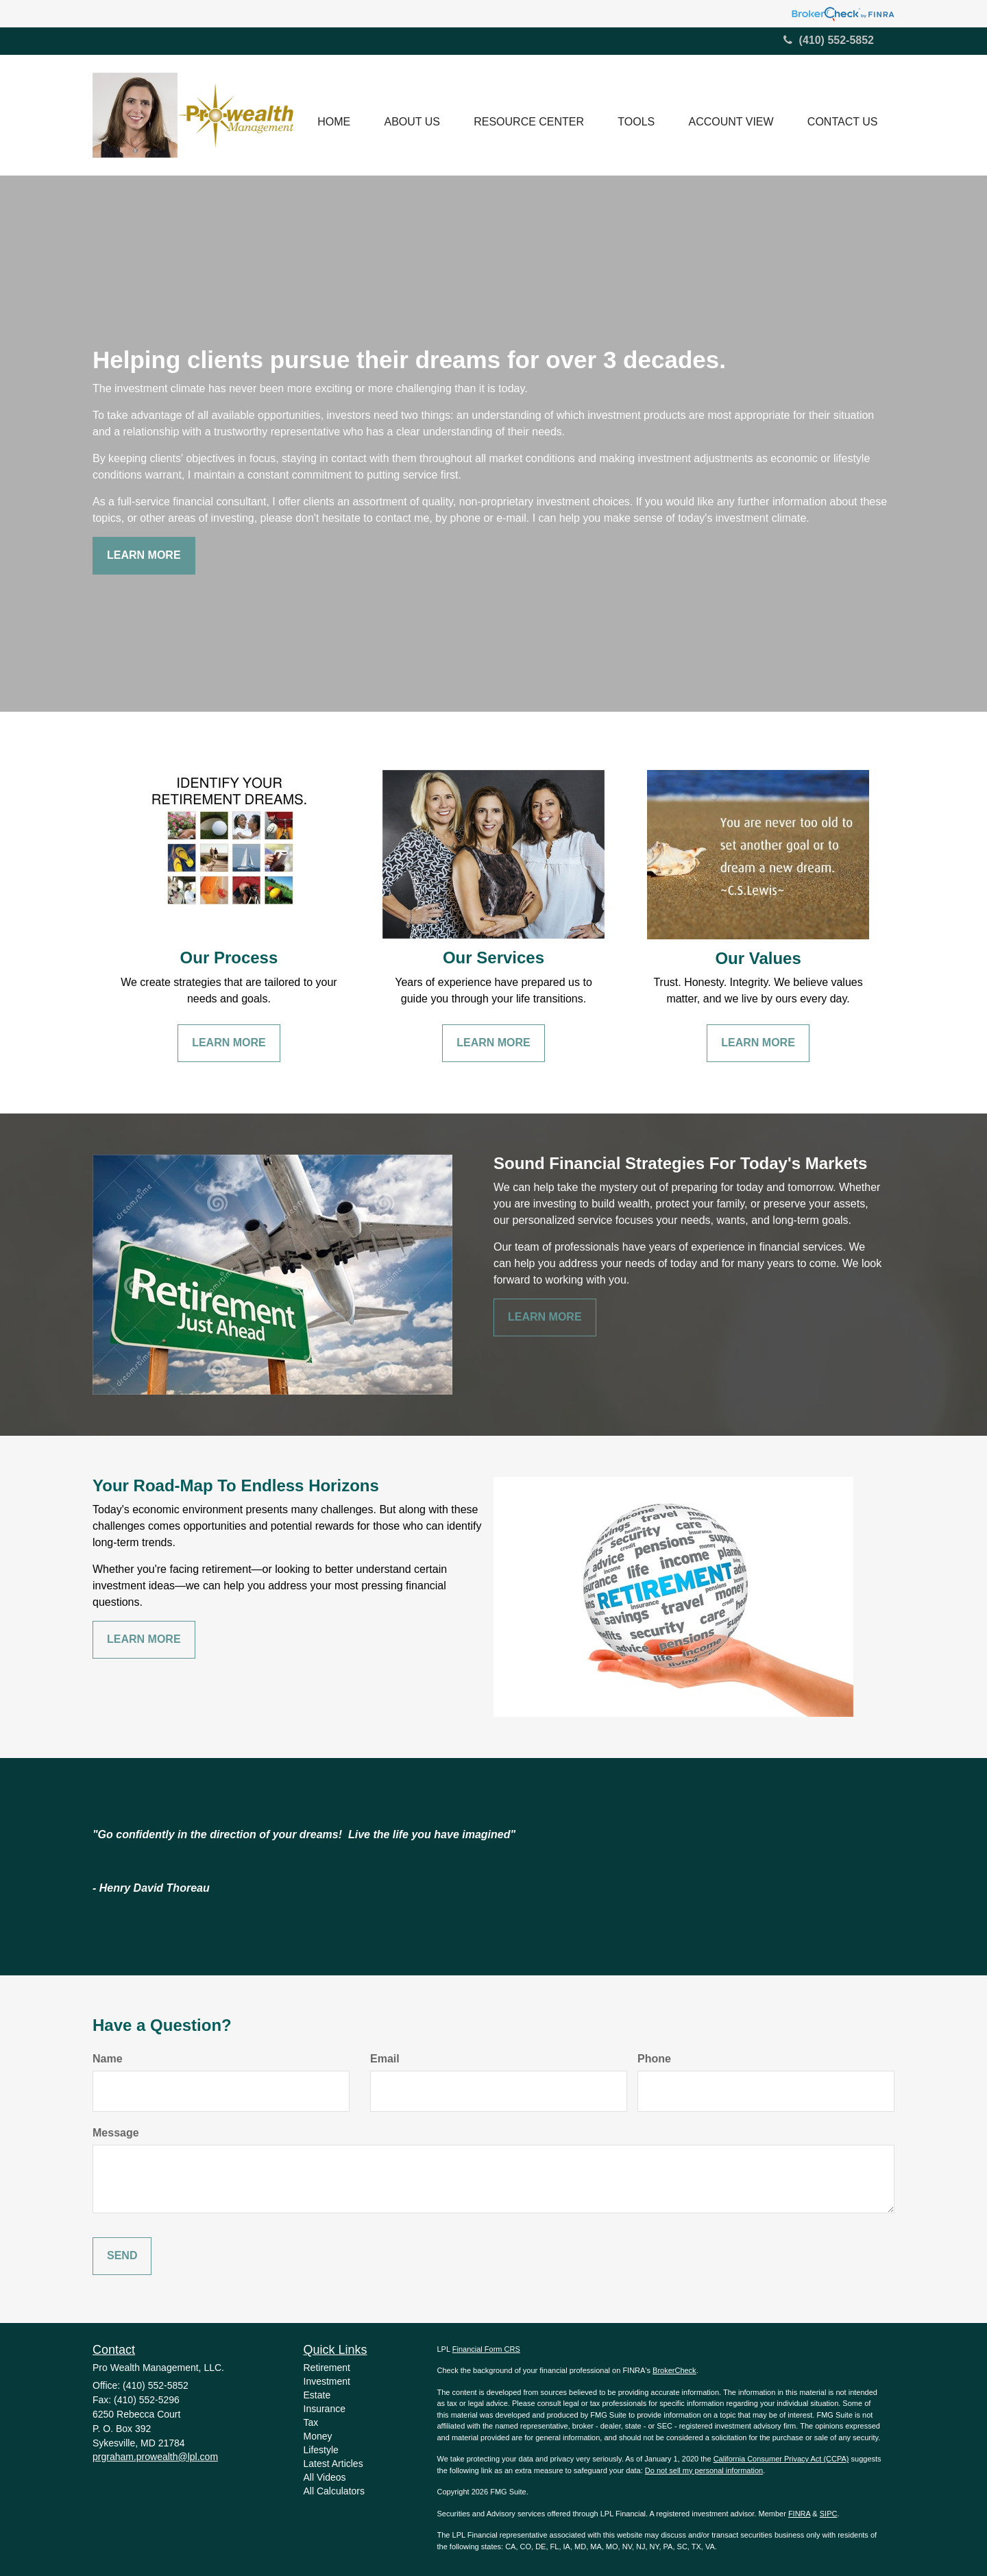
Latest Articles (333, 2463)
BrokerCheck (674, 2370)
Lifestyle (321, 2449)
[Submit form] (122, 2256)
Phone (654, 2059)
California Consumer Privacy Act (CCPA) (781, 2459)
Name (108, 2059)
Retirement (327, 2367)
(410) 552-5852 (828, 40)
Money (318, 2436)
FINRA (799, 2513)
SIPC (829, 2513)
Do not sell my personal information (704, 2470)
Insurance (324, 2408)
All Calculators (334, 2490)
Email (385, 2059)
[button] (410, 115)
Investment (327, 2381)
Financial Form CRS (486, 2349)
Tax (311, 2422)
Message (116, 2133)
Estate (317, 2395)
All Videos (325, 2477)
